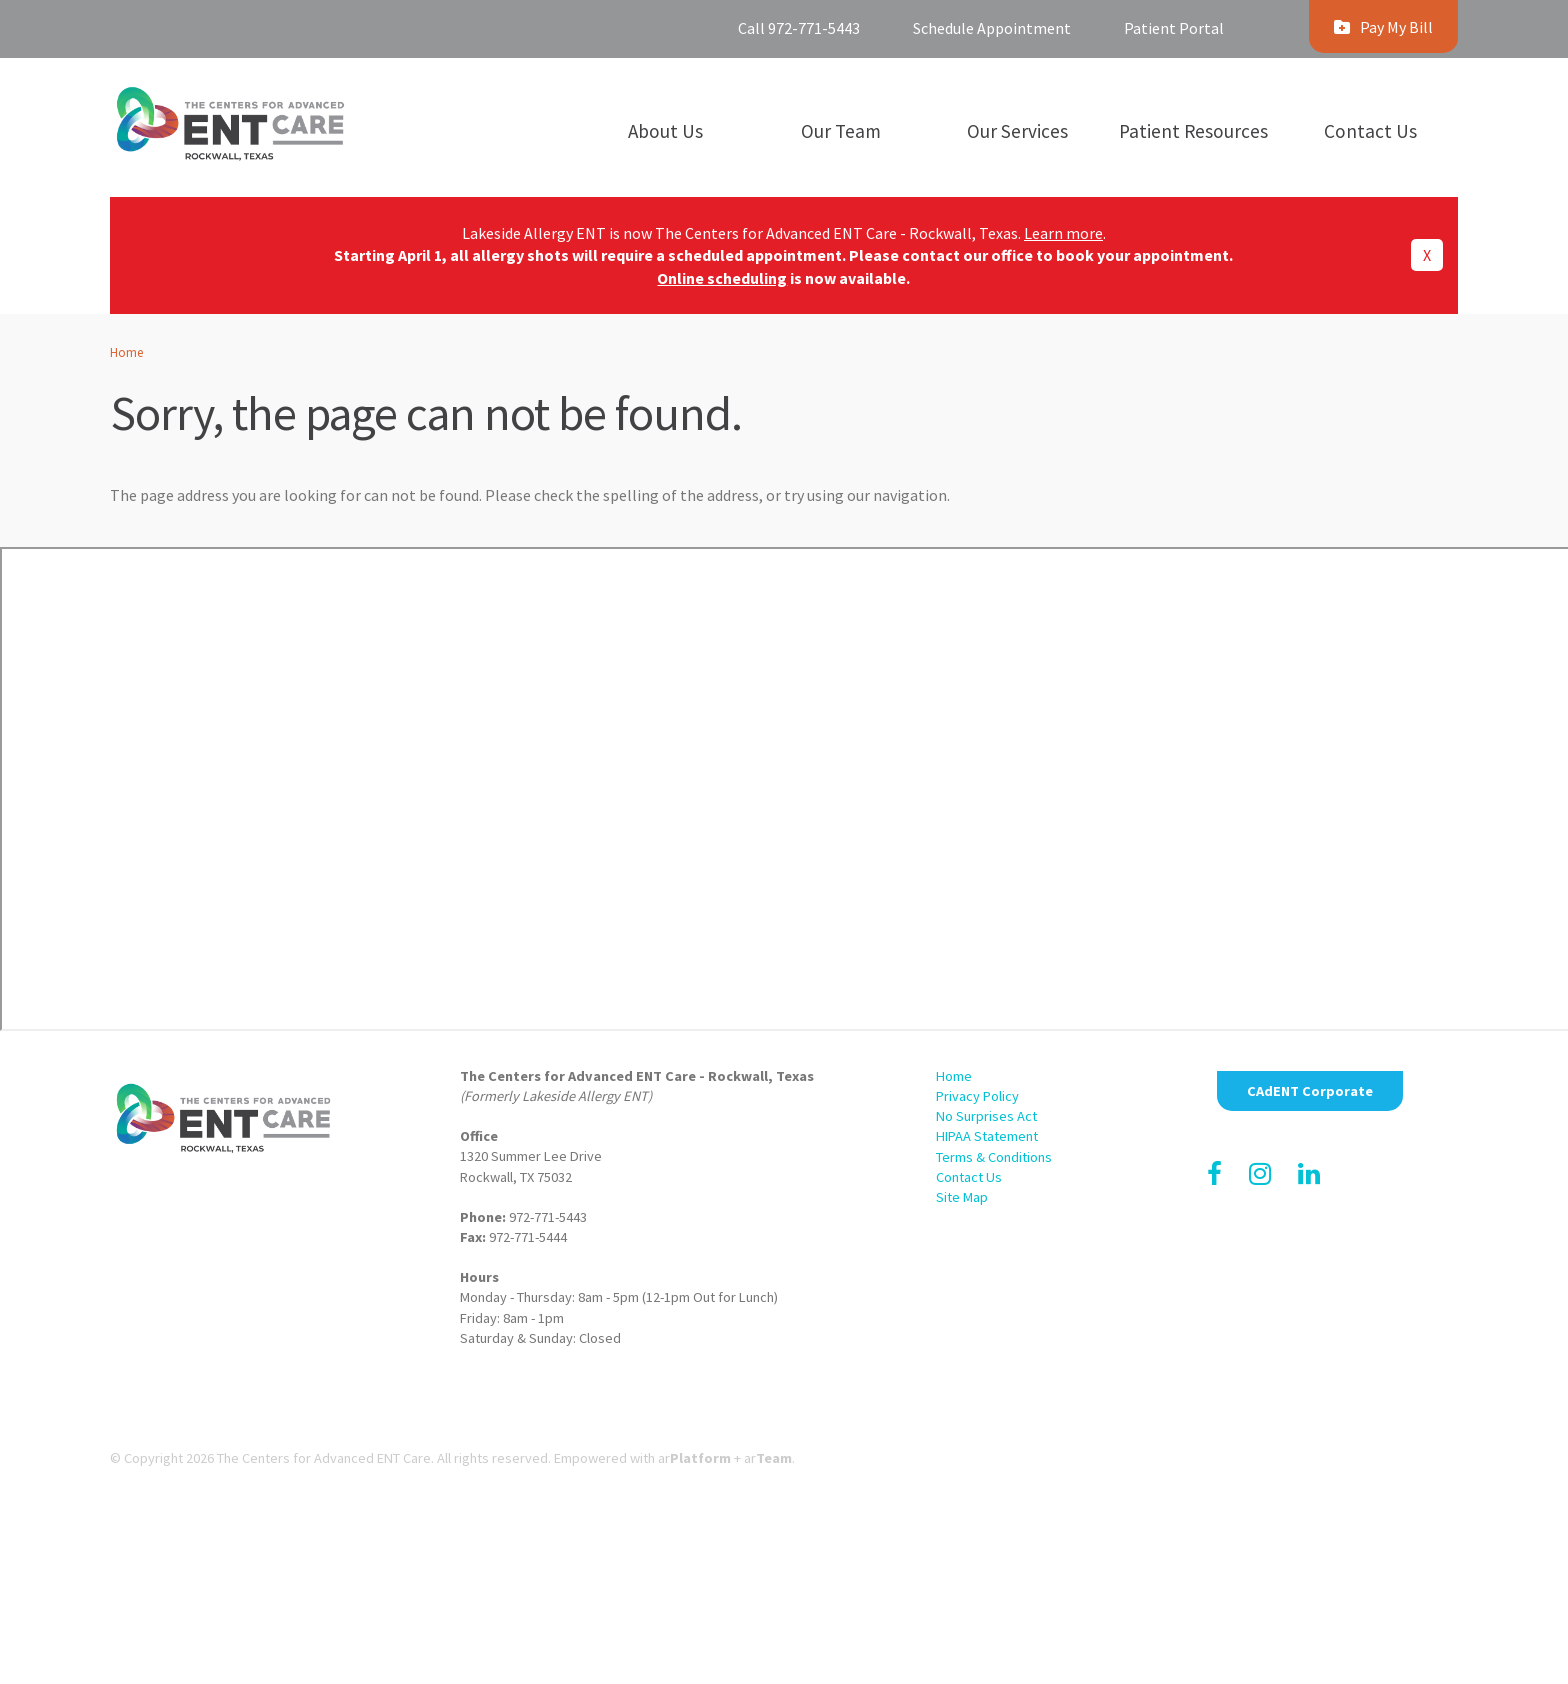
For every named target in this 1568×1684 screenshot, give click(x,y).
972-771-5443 (548, 1217)
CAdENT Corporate (1310, 1091)
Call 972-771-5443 (799, 28)
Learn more (1063, 233)
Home (126, 352)
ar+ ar (725, 1458)
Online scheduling (722, 278)
